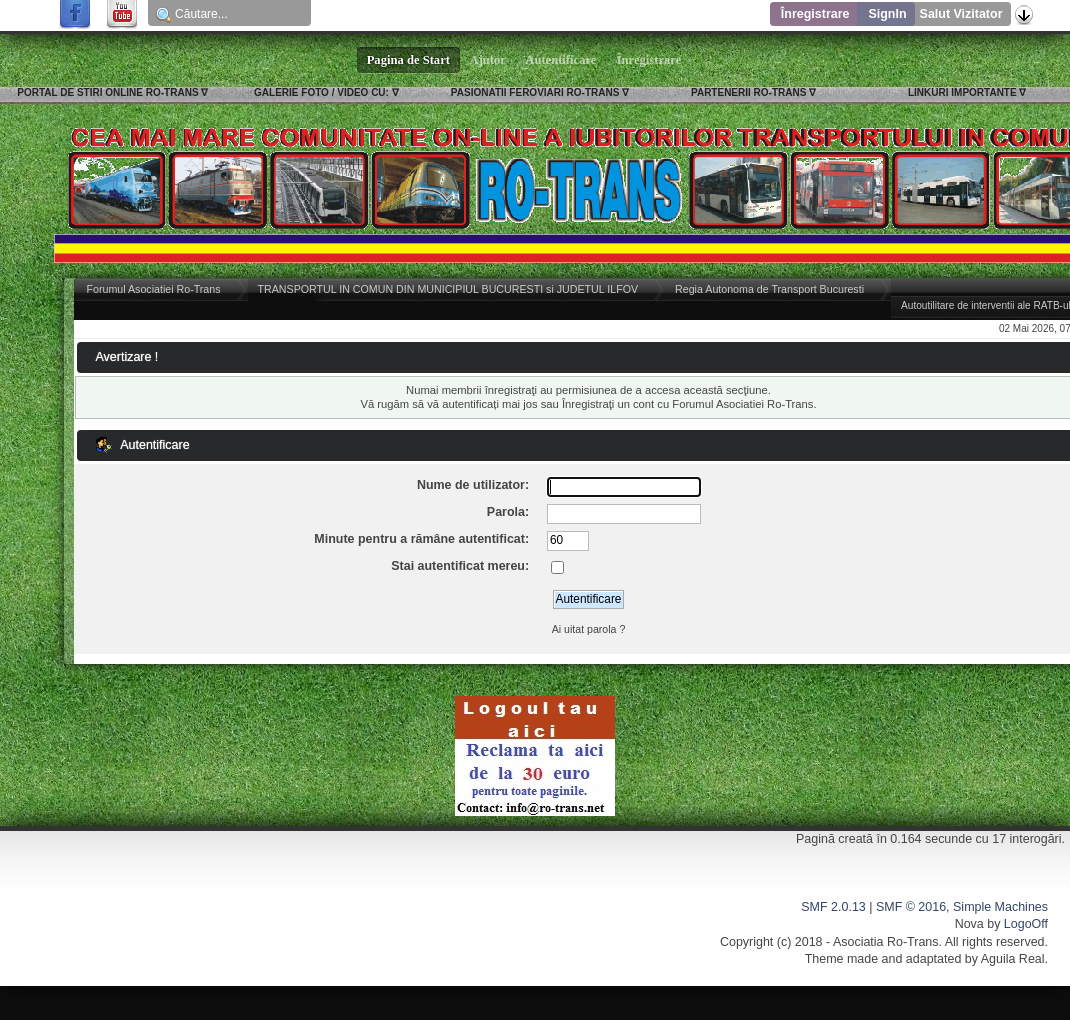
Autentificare (561, 60)
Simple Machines (1000, 907)
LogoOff (1026, 924)
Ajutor (488, 60)
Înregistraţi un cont (608, 404)
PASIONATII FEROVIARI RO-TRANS (535, 92)
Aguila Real (1013, 959)
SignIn (887, 14)
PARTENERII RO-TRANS (748, 92)
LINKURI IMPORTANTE (962, 92)
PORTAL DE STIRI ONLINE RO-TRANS (107, 92)
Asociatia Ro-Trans (886, 942)
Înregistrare (815, 14)
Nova (969, 924)
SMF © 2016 (911, 907)
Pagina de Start (409, 60)
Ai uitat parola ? (589, 629)
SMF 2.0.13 (833, 907)
